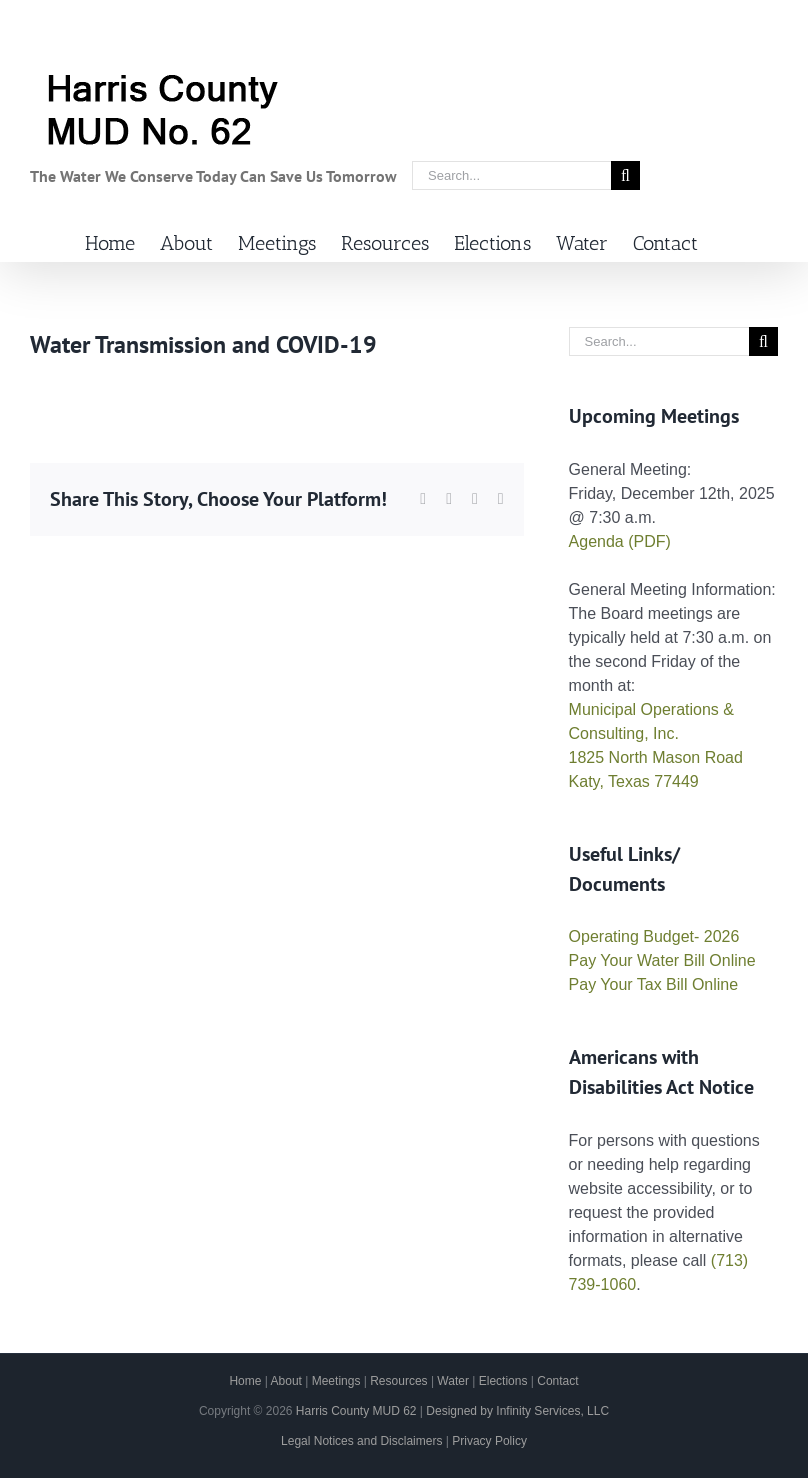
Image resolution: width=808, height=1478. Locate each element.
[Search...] (511, 175)
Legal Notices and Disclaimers (361, 1441)
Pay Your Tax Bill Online (654, 984)
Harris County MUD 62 (356, 1411)
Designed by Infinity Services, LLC (517, 1411)
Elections (503, 1381)
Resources (398, 1381)
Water (453, 1381)
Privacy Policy (489, 1441)
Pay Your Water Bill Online (662, 960)
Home (245, 1381)
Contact (557, 1381)
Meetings (336, 1381)
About (286, 1381)
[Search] (625, 175)
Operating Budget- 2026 (654, 936)
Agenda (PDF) (620, 541)
